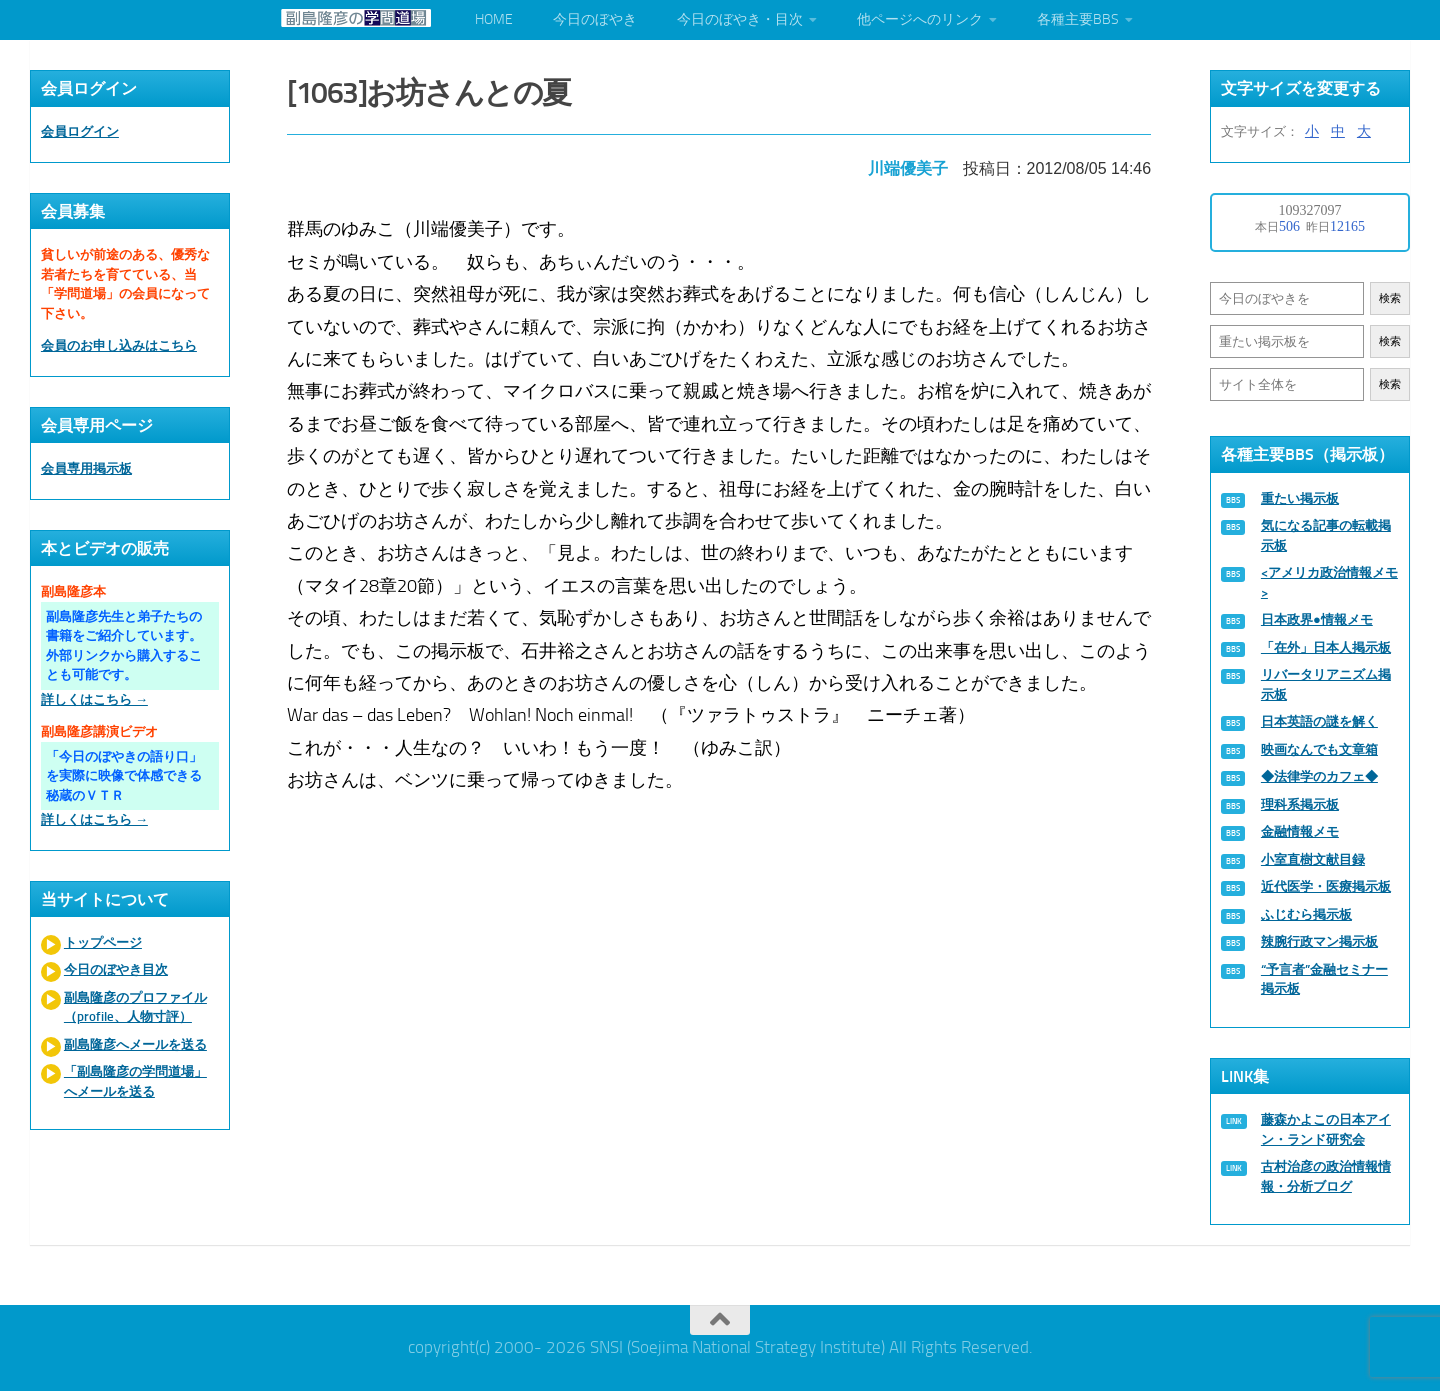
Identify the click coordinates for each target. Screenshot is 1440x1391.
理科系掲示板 (1300, 804)
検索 (1390, 298)
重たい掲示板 (1300, 498)
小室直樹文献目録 (1313, 859)
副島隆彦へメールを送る (135, 1044)
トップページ (103, 942)
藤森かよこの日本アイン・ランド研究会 (1326, 1129)
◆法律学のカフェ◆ (1319, 776)
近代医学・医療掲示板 (1326, 886)
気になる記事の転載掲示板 (1326, 535)
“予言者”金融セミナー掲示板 (1324, 979)
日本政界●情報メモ (1317, 619)
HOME (494, 19)
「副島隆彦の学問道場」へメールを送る (135, 1081)
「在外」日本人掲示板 (1326, 647)
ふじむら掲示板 (1306, 914)
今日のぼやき (595, 19)
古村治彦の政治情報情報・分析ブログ (1326, 1176)
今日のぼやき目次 (116, 969)
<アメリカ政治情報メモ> (1329, 582)
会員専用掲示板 (86, 468)
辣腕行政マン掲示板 (1319, 941)
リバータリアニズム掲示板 (1326, 684)
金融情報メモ (1300, 831)
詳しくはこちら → (94, 699)
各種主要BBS (1078, 19)
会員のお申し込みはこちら (119, 345)
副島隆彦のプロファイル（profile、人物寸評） (135, 1007)
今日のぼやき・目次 (740, 19)
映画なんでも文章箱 (1319, 749)
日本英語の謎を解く (1319, 721)
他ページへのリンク (920, 19)
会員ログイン (80, 131)
